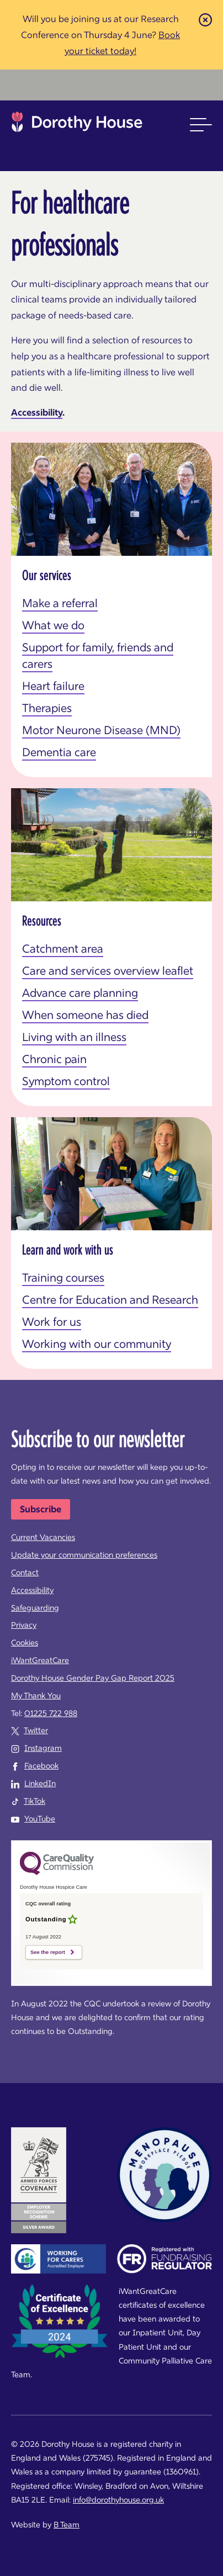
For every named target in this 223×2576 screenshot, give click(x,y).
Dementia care (59, 752)
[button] (201, 124)
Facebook (41, 1766)
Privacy (23, 1625)
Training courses (63, 1278)
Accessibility (36, 412)
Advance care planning (80, 993)
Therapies (47, 708)
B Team (66, 2525)
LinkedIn (40, 1783)
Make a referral (60, 603)
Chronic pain (54, 1059)
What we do (53, 625)
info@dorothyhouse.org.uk (118, 2500)
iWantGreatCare (40, 1660)
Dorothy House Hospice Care (77, 124)
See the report (47, 1952)
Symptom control (66, 1081)
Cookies (24, 1643)
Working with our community (96, 1344)
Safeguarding (35, 1608)
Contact (25, 1573)
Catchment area (62, 949)
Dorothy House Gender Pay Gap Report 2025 (92, 1678)
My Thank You (36, 1696)
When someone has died (85, 1015)
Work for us (51, 1322)
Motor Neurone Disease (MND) (101, 730)
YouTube (39, 1819)
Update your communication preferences (84, 1555)
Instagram (43, 1748)
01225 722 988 (50, 1713)
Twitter (36, 1730)
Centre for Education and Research (110, 1300)
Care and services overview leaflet (107, 971)
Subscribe (40, 1509)
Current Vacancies (43, 1537)
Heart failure (53, 686)
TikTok (34, 1801)
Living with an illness (74, 1037)
